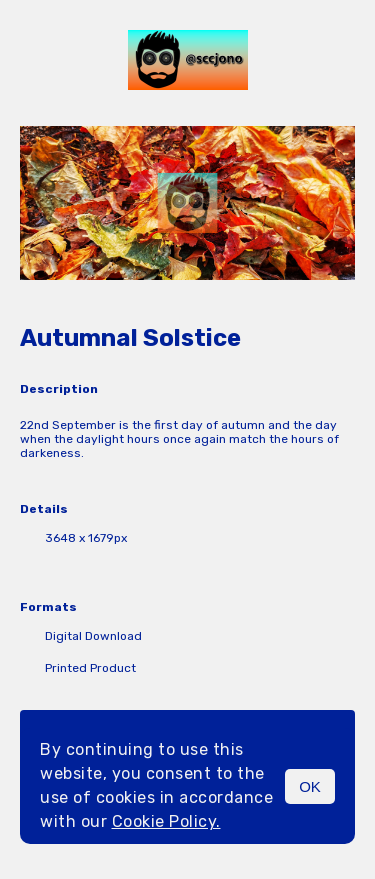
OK (310, 786)
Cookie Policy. (166, 821)
